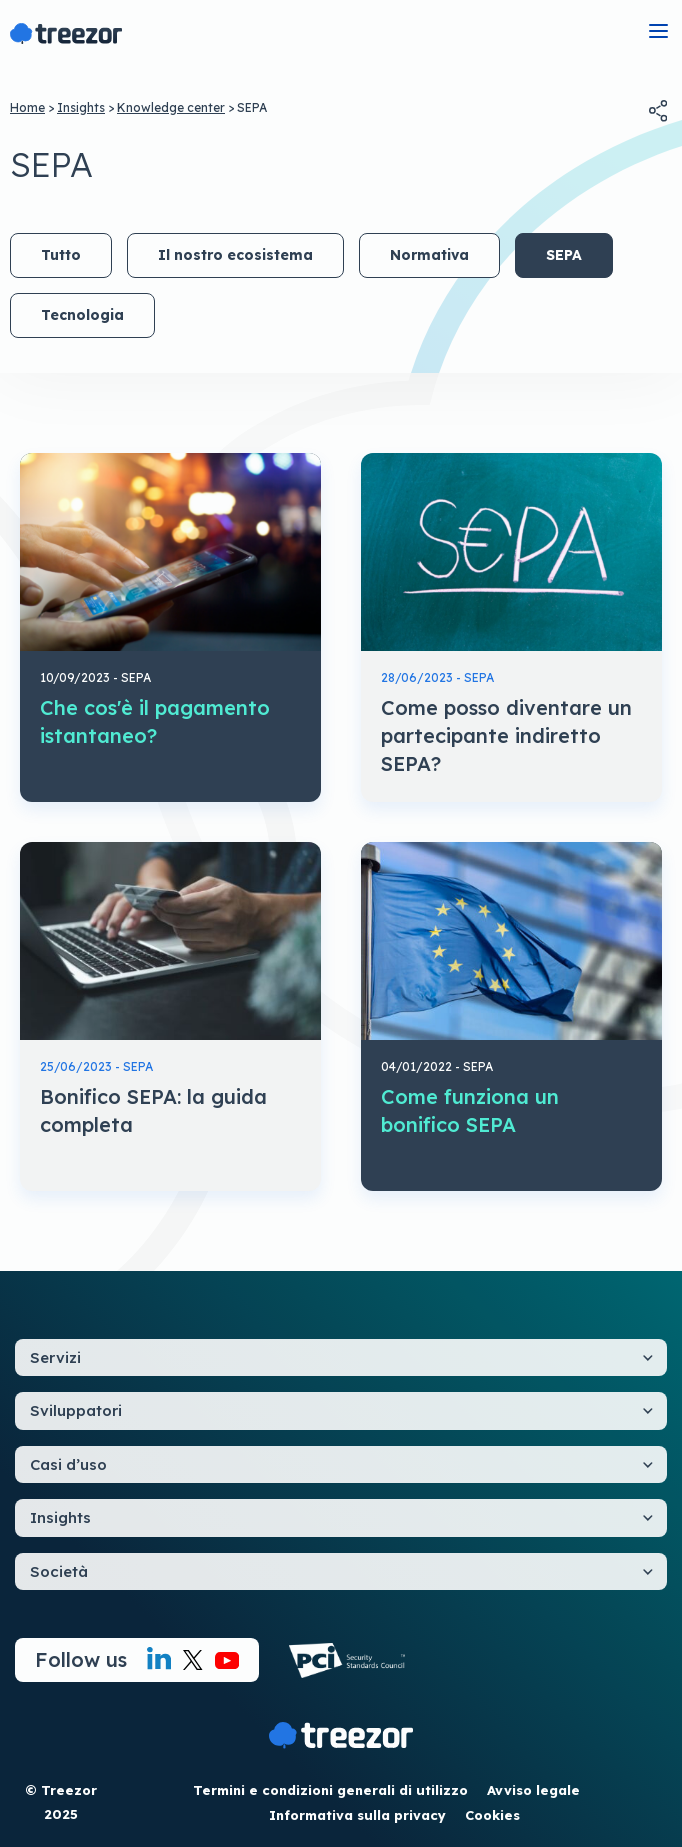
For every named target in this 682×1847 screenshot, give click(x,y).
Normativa (429, 255)
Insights (81, 107)
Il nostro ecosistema (235, 255)
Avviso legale (533, 1790)
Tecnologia (82, 315)
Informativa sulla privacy (357, 1815)
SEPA (564, 255)
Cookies (492, 1815)
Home (27, 107)
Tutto (61, 255)
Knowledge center (171, 107)
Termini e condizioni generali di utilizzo (330, 1790)
